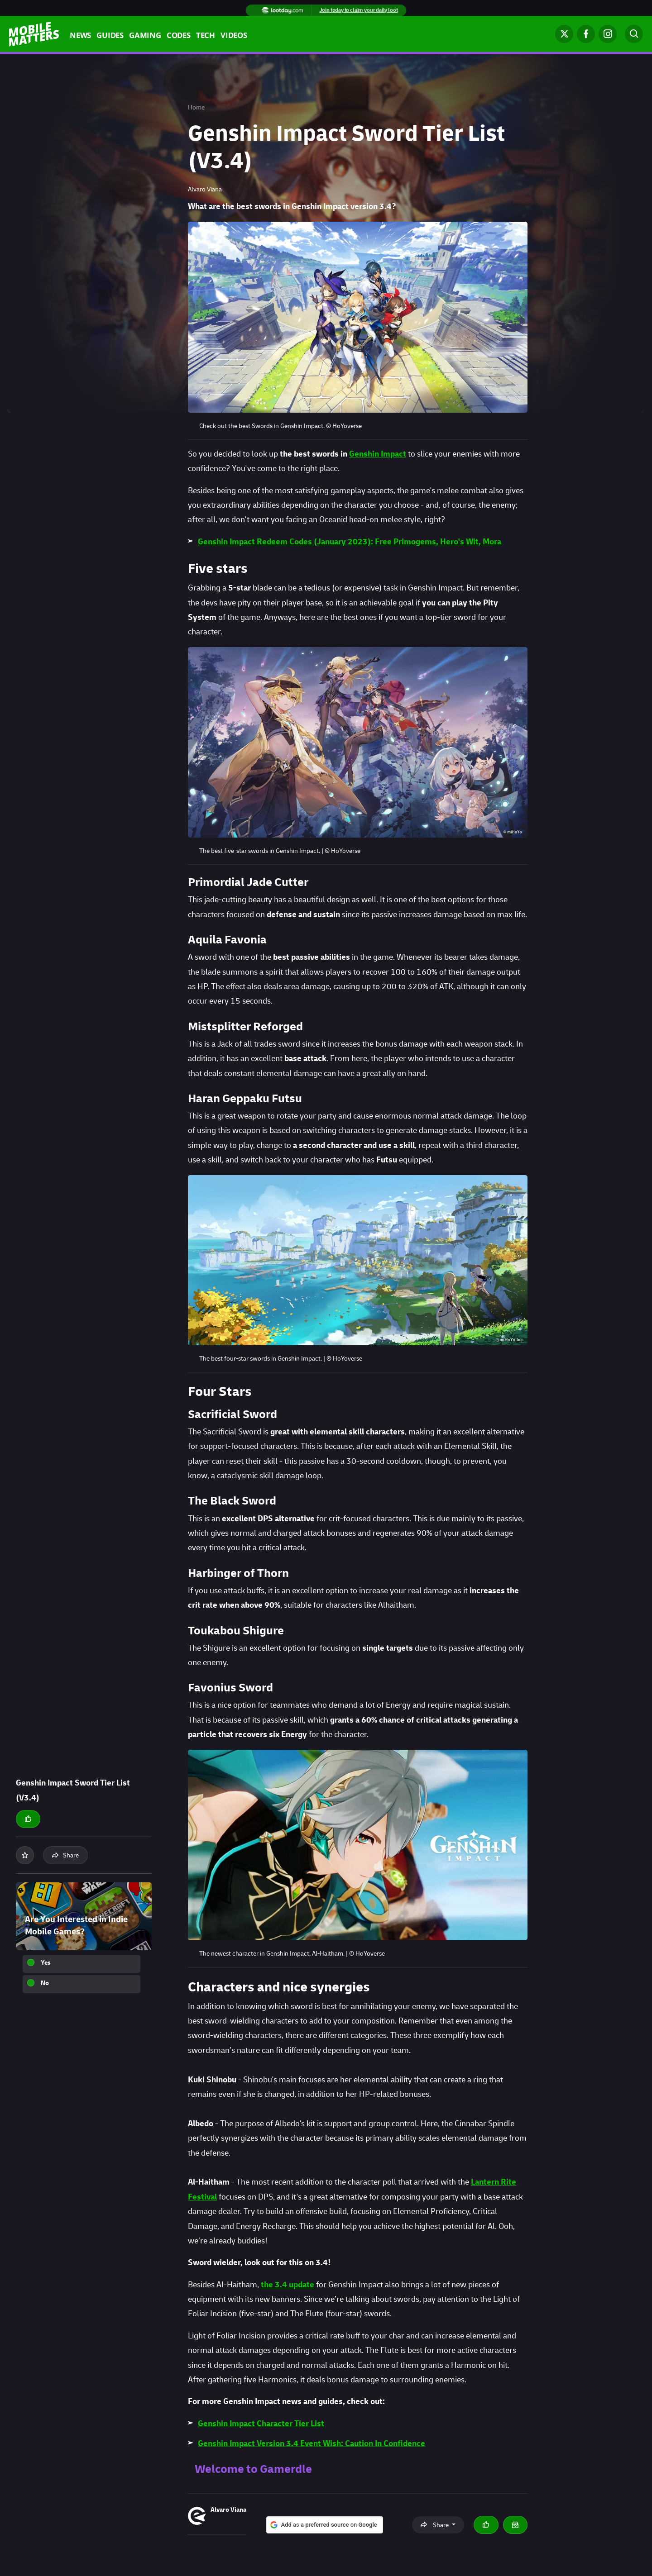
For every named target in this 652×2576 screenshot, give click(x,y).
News (80, 36)
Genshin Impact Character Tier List (261, 2424)
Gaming (145, 36)
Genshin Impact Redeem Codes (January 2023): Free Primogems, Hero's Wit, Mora (349, 542)
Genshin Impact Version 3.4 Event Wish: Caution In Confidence (311, 2443)
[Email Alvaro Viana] (515, 2525)
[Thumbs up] (28, 1819)
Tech (205, 36)
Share (65, 1855)
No (45, 1983)
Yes (46, 1963)
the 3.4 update (287, 2285)
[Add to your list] (25, 1855)
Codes (179, 36)
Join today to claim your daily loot (359, 10)
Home (196, 107)
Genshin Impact (377, 454)
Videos (234, 36)
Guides (110, 36)
